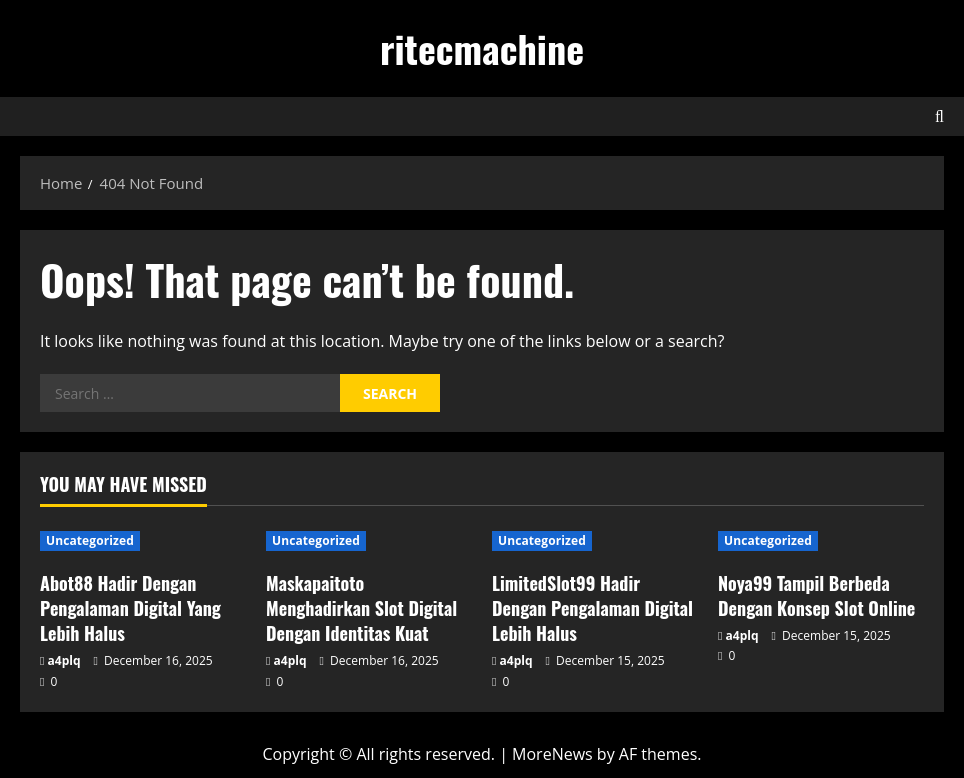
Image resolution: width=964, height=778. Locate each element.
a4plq (64, 660)
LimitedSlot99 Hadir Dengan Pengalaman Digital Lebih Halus (592, 608)
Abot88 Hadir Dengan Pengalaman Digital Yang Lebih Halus (130, 608)
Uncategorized (90, 540)
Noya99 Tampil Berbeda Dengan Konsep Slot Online (816, 595)
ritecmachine (482, 48)
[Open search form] (939, 116)
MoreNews (552, 754)
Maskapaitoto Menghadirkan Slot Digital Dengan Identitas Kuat (361, 608)
